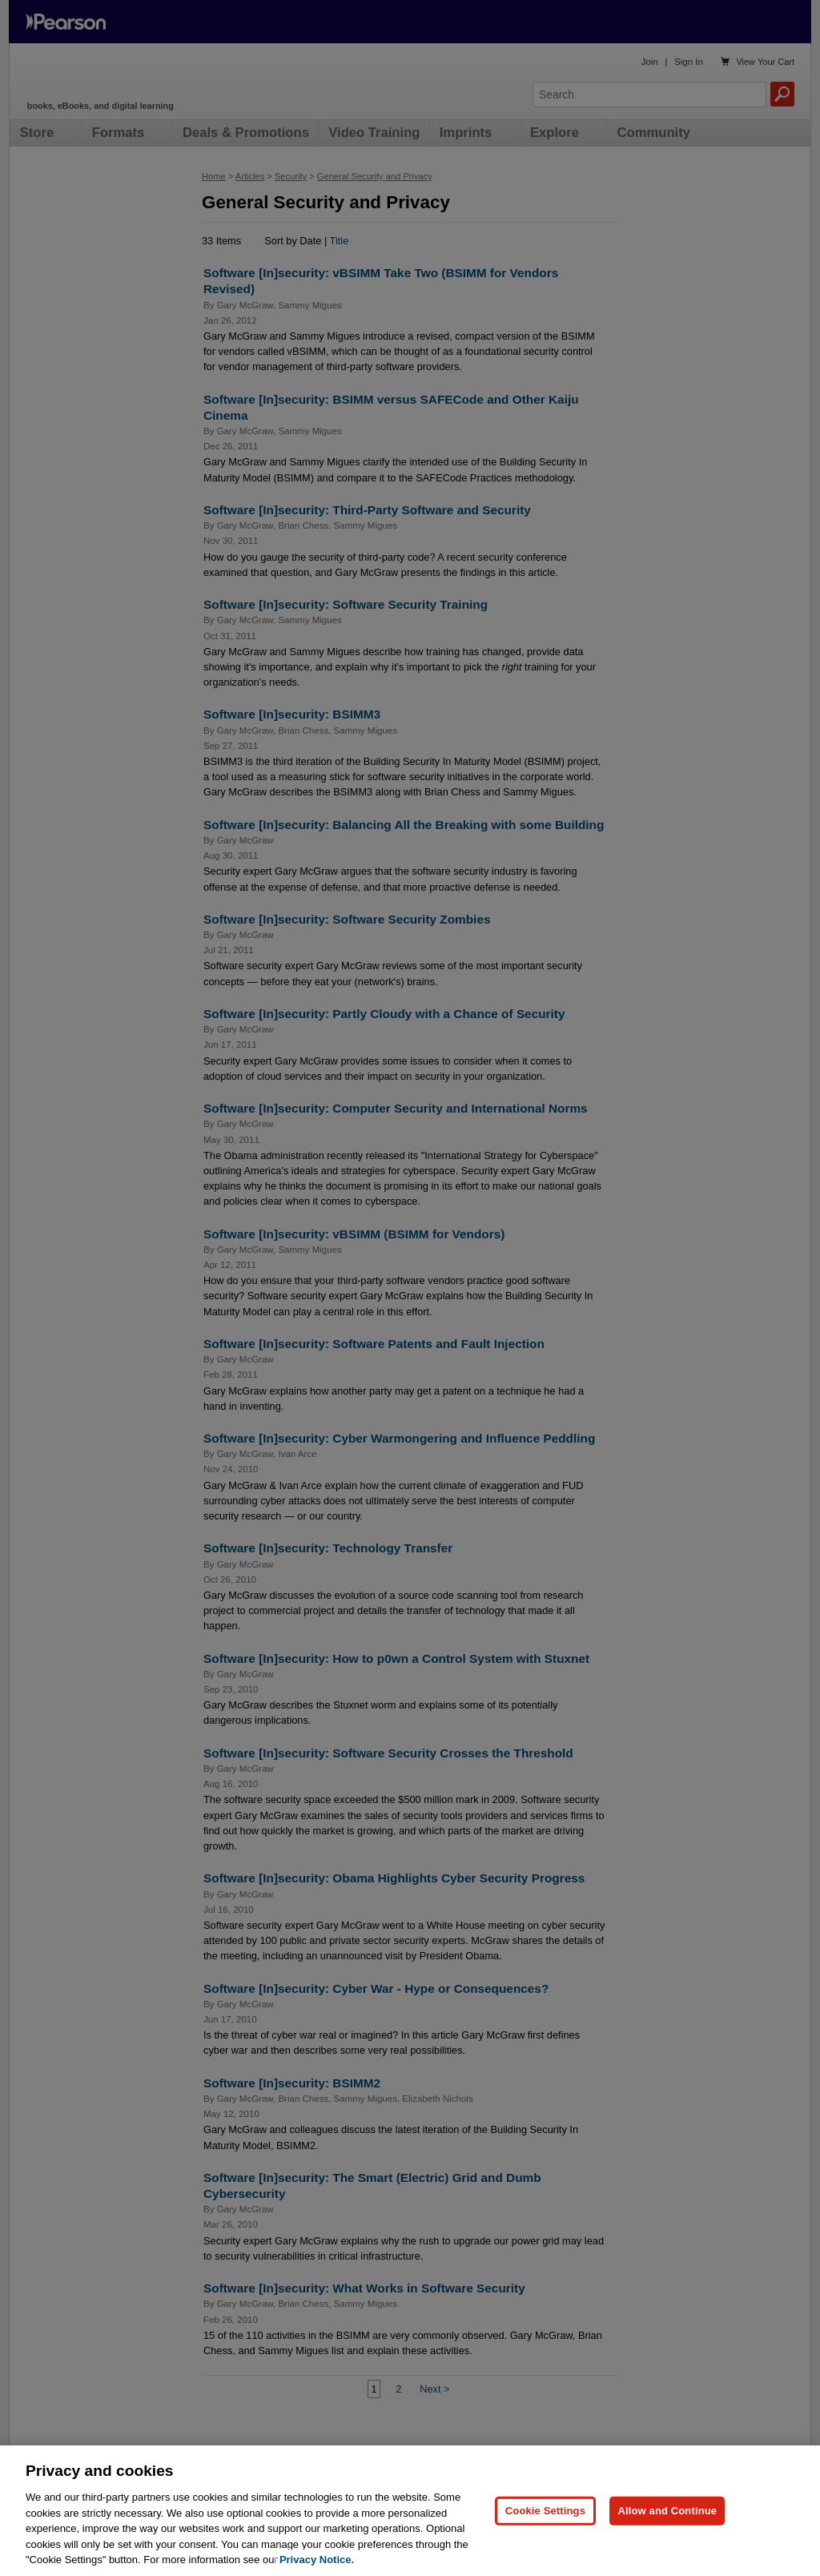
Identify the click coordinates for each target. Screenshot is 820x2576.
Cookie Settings (545, 2530)
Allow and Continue (667, 2530)
